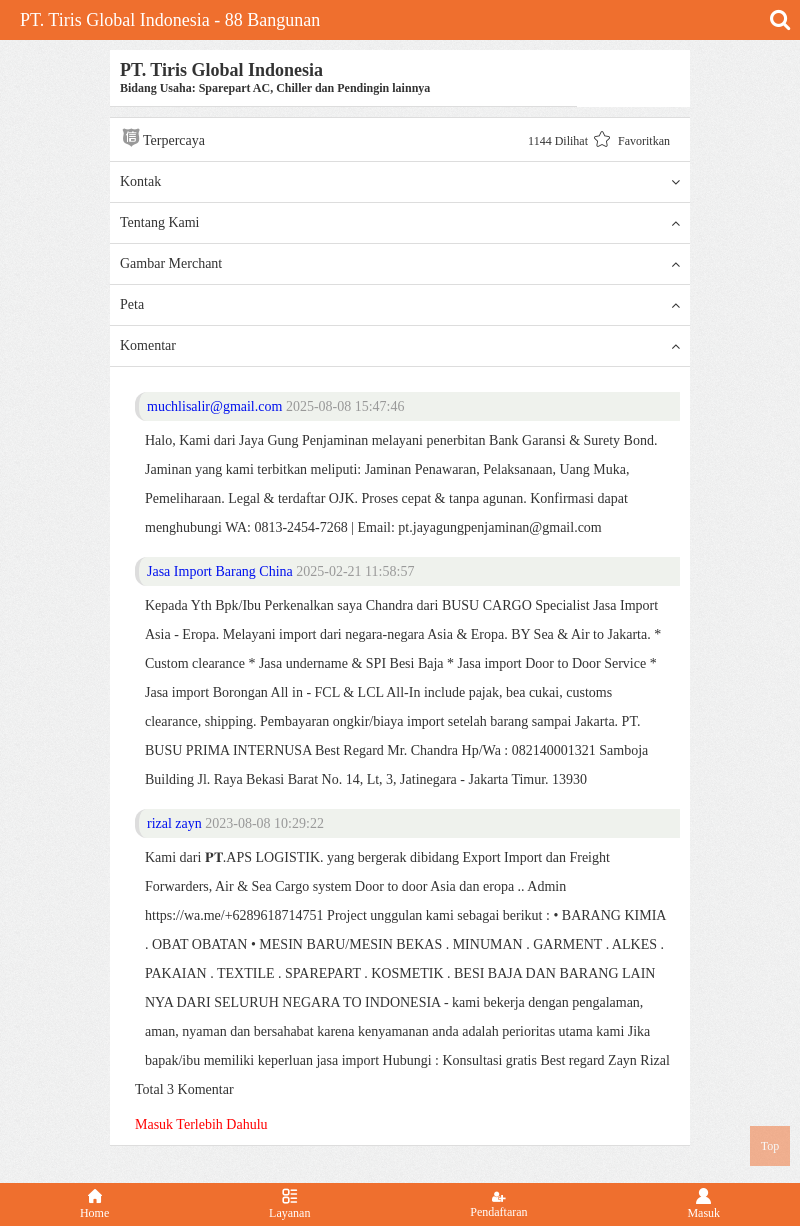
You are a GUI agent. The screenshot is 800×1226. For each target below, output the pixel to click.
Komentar (400, 346)
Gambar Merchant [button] (400, 264)
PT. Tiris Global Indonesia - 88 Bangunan (170, 20)
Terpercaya (162, 137)
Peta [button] (400, 305)
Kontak (400, 182)
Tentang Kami (400, 223)
